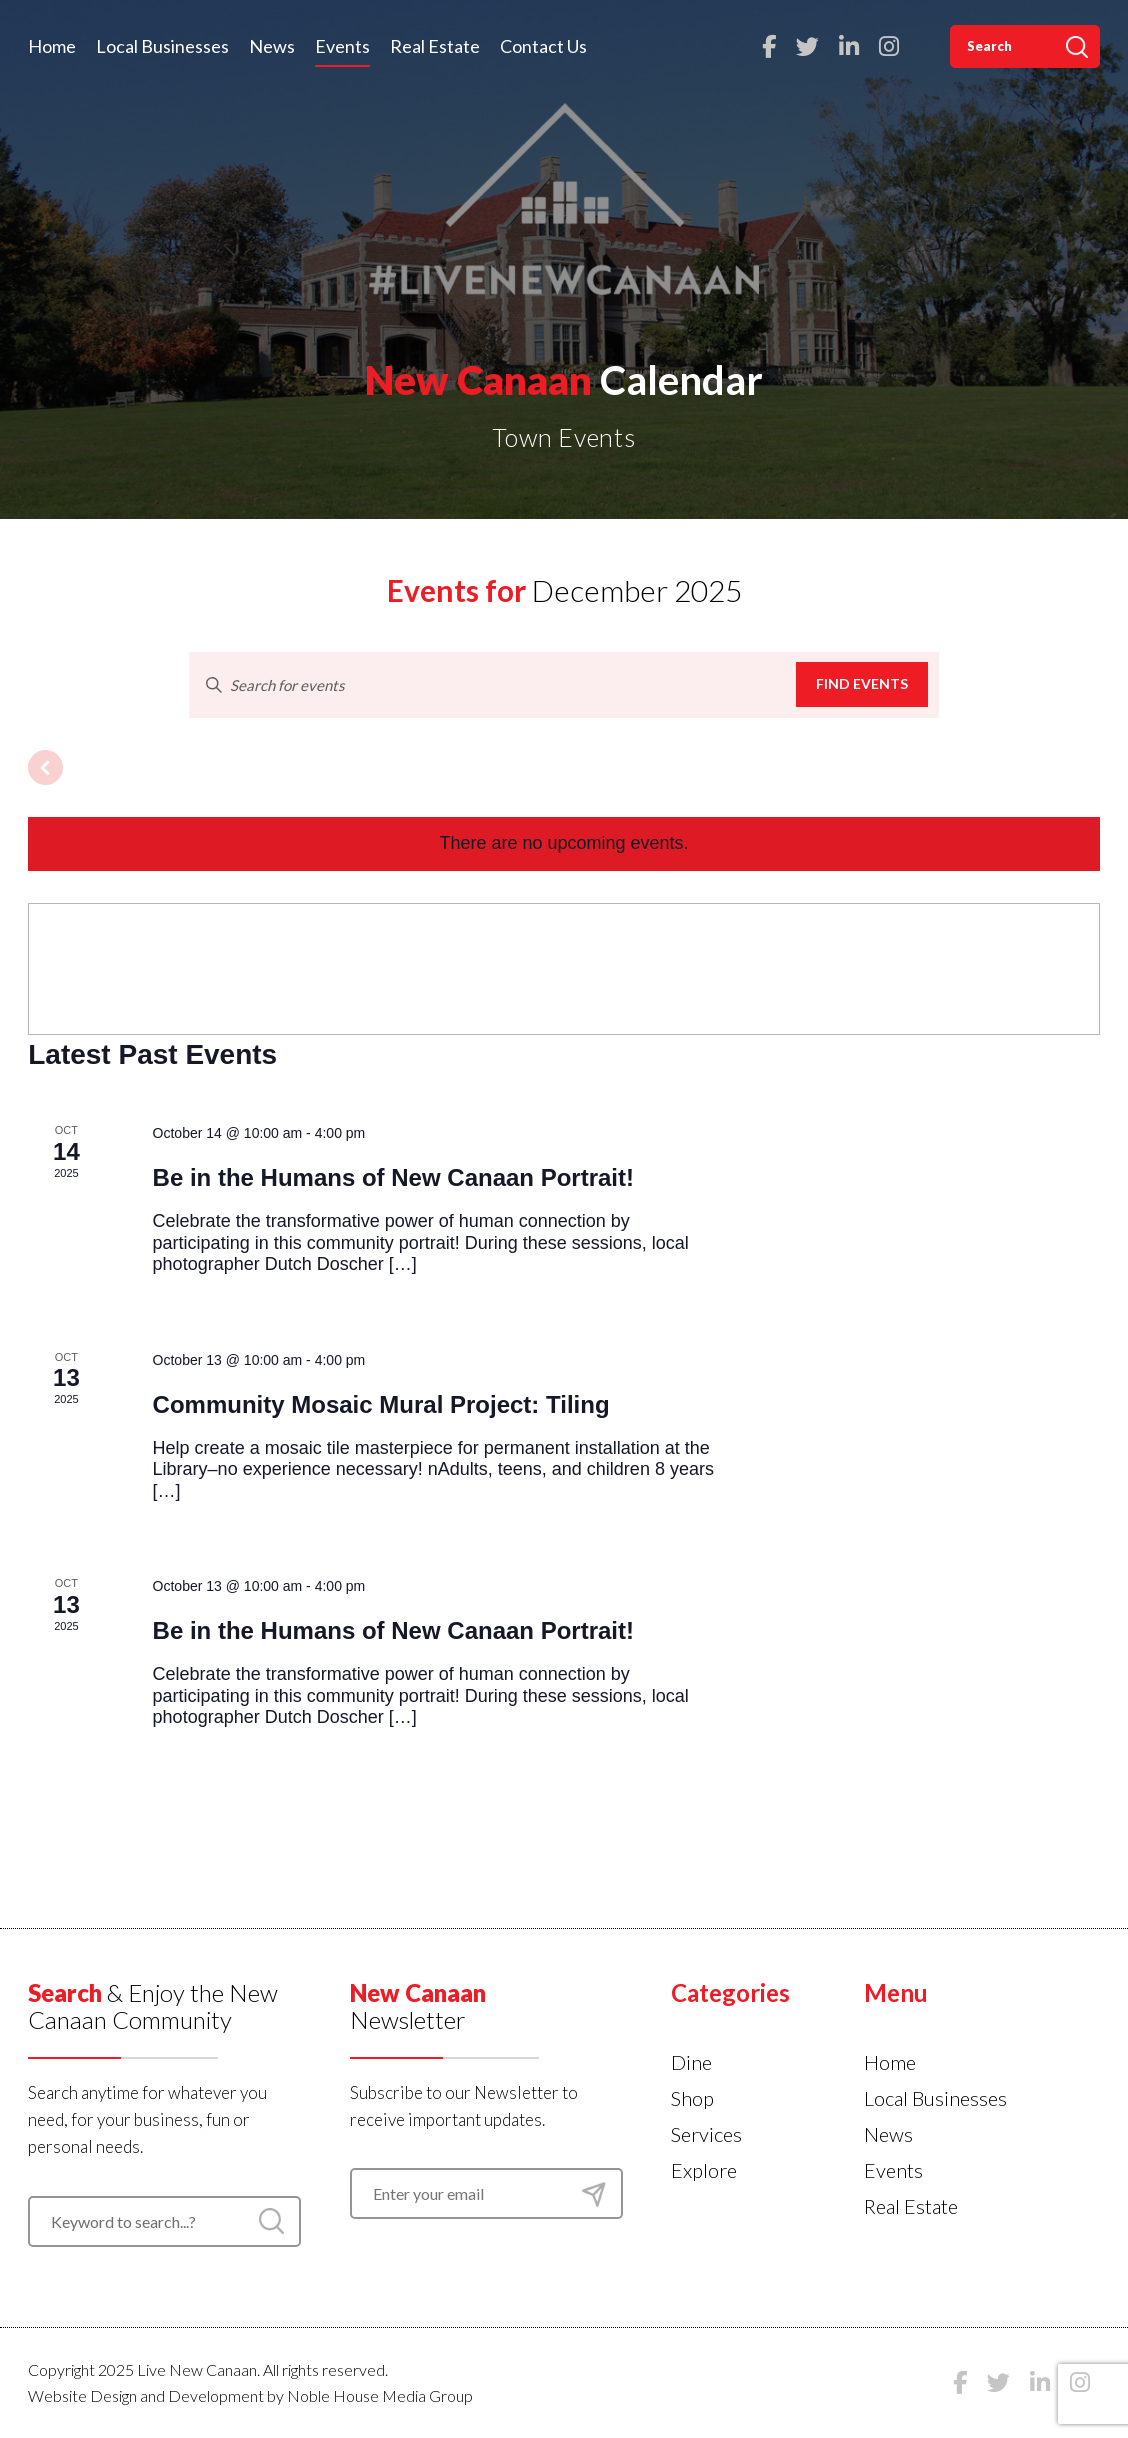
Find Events (862, 683)
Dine (691, 2062)
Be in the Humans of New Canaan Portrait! (393, 1177)
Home (52, 46)
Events (342, 46)
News (272, 46)
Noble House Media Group (380, 2395)
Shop (692, 2098)
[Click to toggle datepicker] (564, 590)
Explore (704, 2170)
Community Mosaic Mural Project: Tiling (381, 1404)
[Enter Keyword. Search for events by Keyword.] (493, 685)
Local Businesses (162, 46)
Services (706, 2134)
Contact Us (543, 46)
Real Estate (435, 46)
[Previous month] (45, 767)
